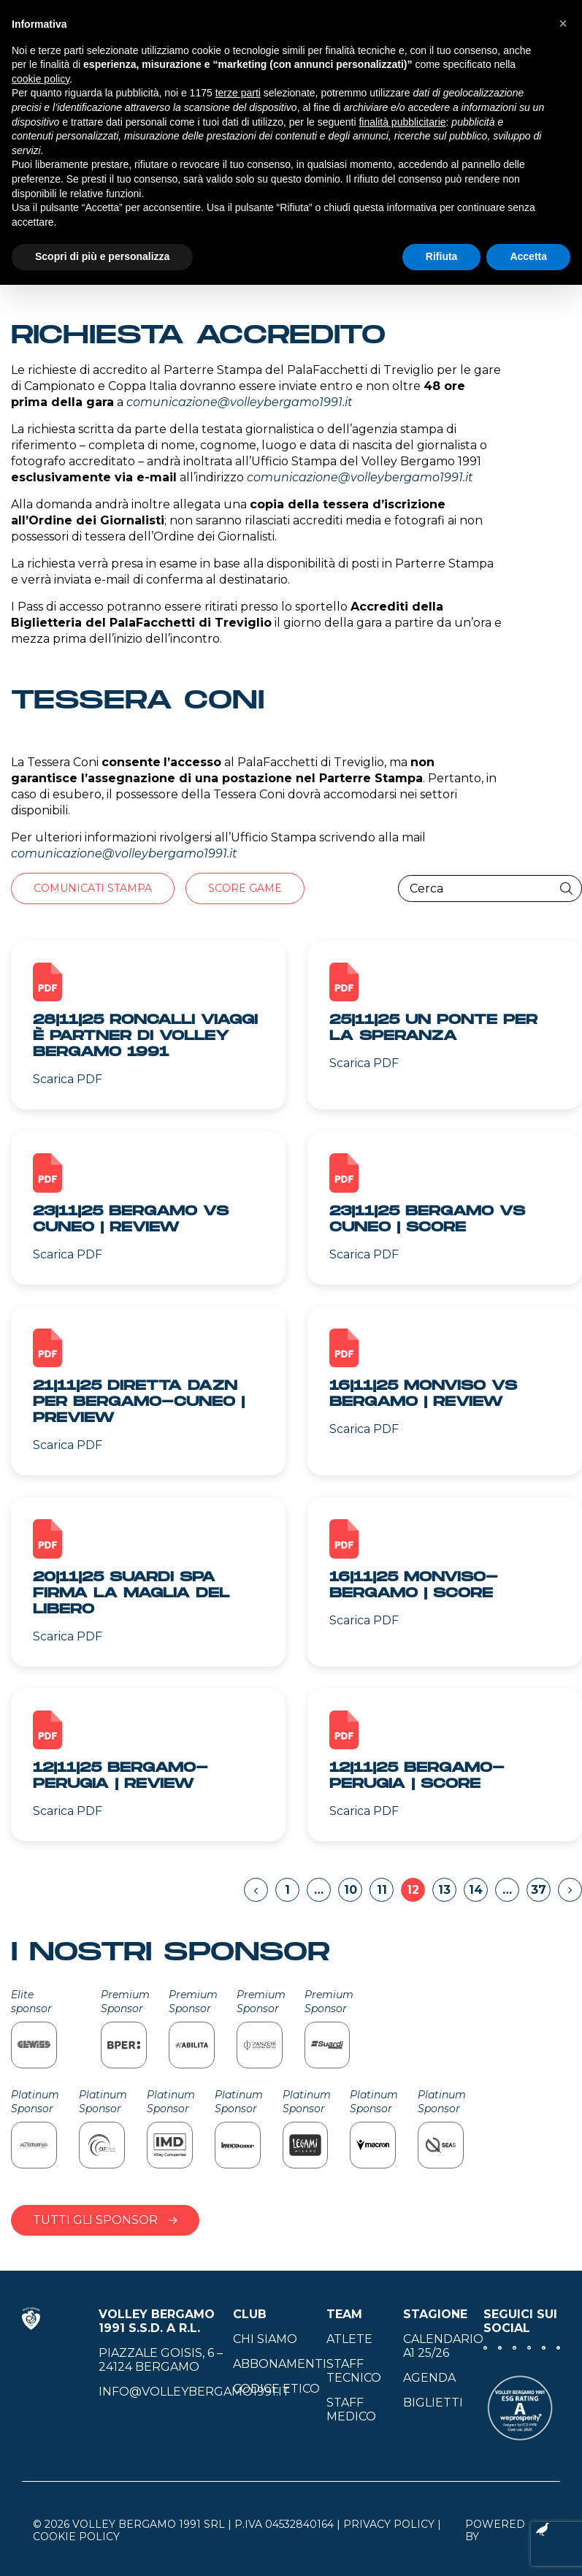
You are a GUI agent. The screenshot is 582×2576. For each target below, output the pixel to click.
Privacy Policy (388, 2524)
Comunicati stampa (93, 888)
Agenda (429, 2378)
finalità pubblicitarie (402, 122)
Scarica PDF (67, 1079)
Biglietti (433, 2402)
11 (382, 1890)
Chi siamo (265, 2339)
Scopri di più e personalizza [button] (102, 256)
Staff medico (351, 2409)
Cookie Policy (76, 2536)
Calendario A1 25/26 (443, 2346)
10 (350, 1890)
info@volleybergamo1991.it (194, 2392)
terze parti (238, 93)
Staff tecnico (353, 2371)
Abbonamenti (279, 2364)
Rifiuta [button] (442, 256)
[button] (563, 23)
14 (476, 1890)
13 (444, 1890)
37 (538, 1890)
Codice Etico (276, 2389)
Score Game (245, 888)
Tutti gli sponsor (105, 2220)
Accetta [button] (528, 256)
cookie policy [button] (40, 79)
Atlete (349, 2339)
